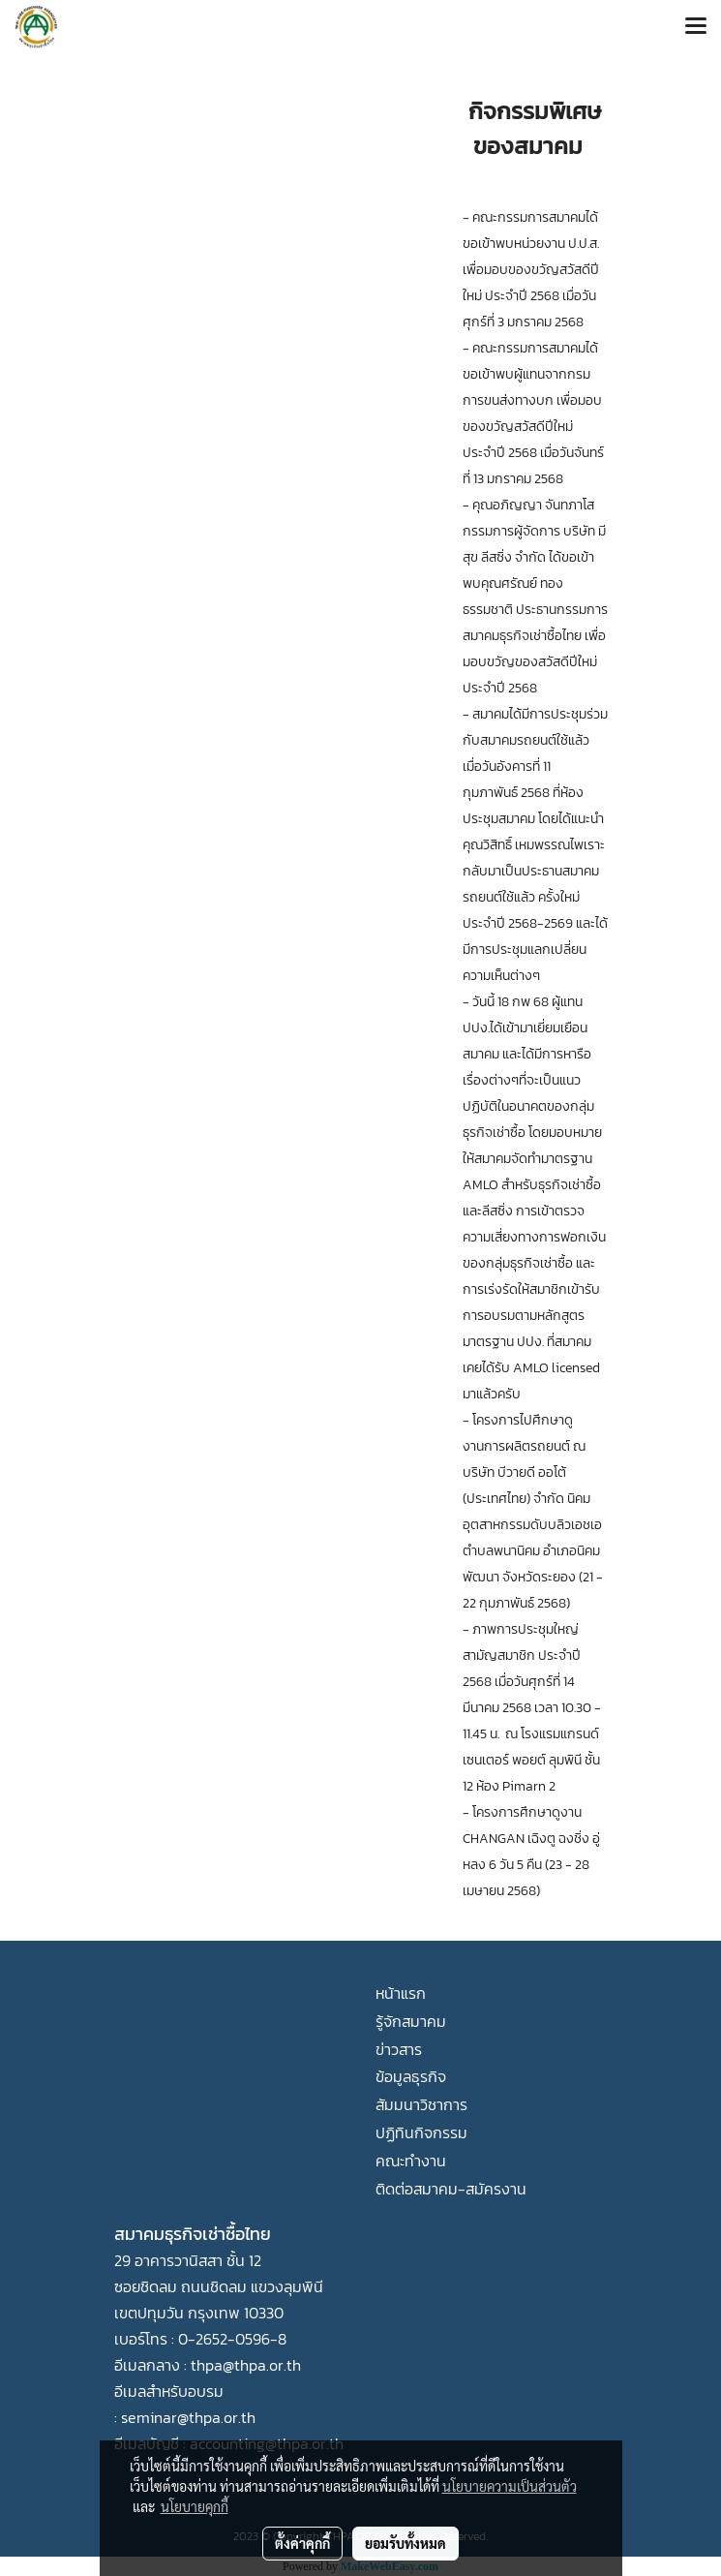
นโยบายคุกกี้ (194, 2506)
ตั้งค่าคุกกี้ (302, 2543)
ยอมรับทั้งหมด (405, 2543)
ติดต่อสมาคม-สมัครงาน (451, 2188)
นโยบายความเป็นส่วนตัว (509, 2486)
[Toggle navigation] (696, 27)
